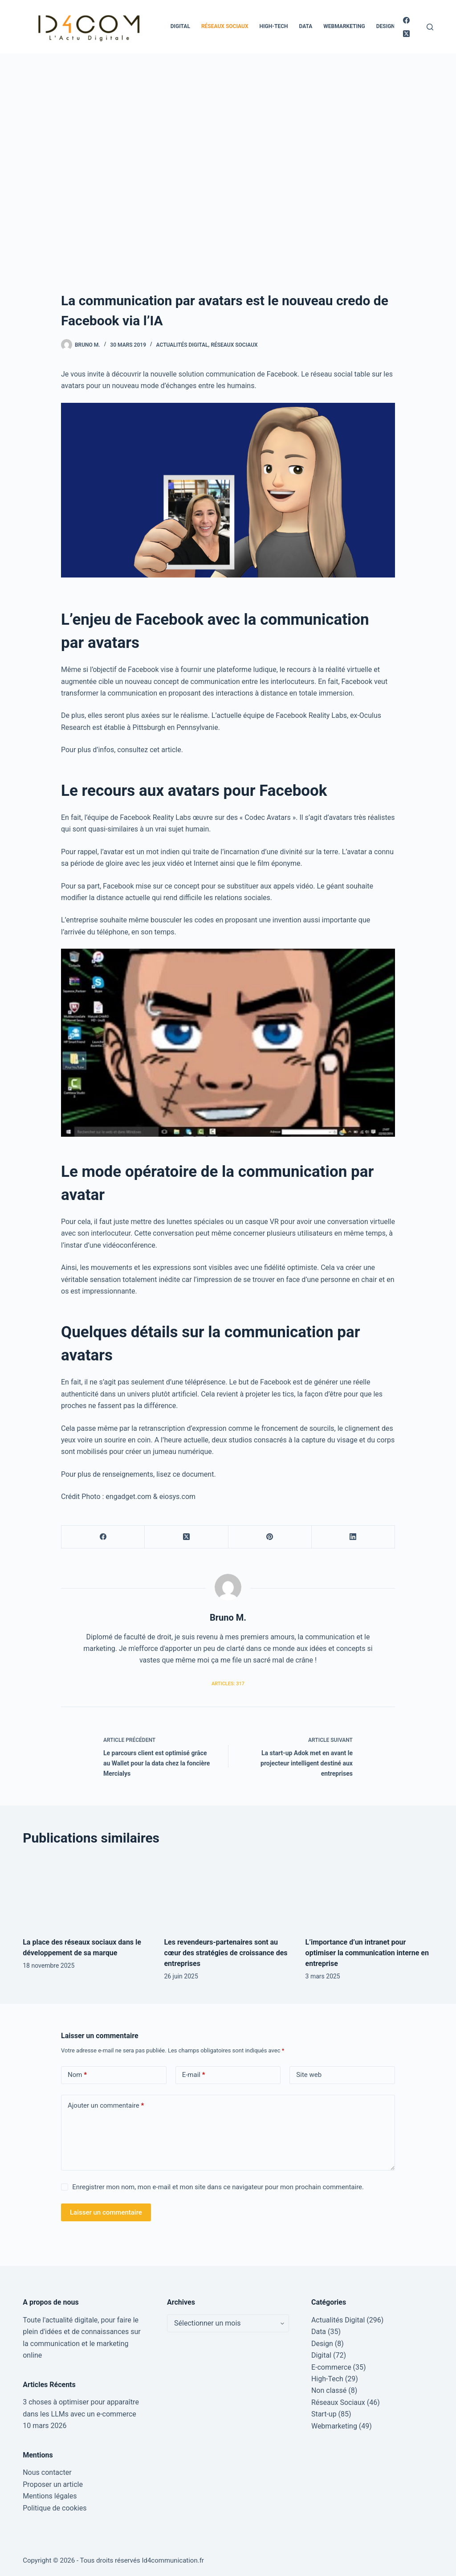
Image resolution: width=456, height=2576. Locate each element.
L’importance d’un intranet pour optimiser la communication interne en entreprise (367, 1953)
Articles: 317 (228, 1684)
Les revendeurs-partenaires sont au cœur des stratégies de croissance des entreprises (225, 1953)
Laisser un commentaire (106, 2212)
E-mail (193, 2074)
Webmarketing (344, 26)
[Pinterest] (270, 1537)
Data (305, 26)
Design (385, 26)
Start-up (324, 2414)
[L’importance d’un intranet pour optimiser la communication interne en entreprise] (369, 1892)
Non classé (328, 2390)
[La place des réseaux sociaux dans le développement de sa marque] (87, 1892)
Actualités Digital (182, 345)
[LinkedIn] (353, 1537)
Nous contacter (47, 2472)
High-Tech (274, 26)
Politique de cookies (54, 2508)
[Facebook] (406, 20)
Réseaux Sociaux (224, 26)
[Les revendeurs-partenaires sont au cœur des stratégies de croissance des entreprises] (228, 1892)
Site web (309, 2075)
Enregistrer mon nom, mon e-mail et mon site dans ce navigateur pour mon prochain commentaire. (218, 2187)
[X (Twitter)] (406, 33)
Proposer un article (53, 2484)
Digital (180, 26)
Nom (77, 2074)
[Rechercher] (430, 27)
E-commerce (331, 2367)
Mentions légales (50, 2496)
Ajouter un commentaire (106, 2105)
